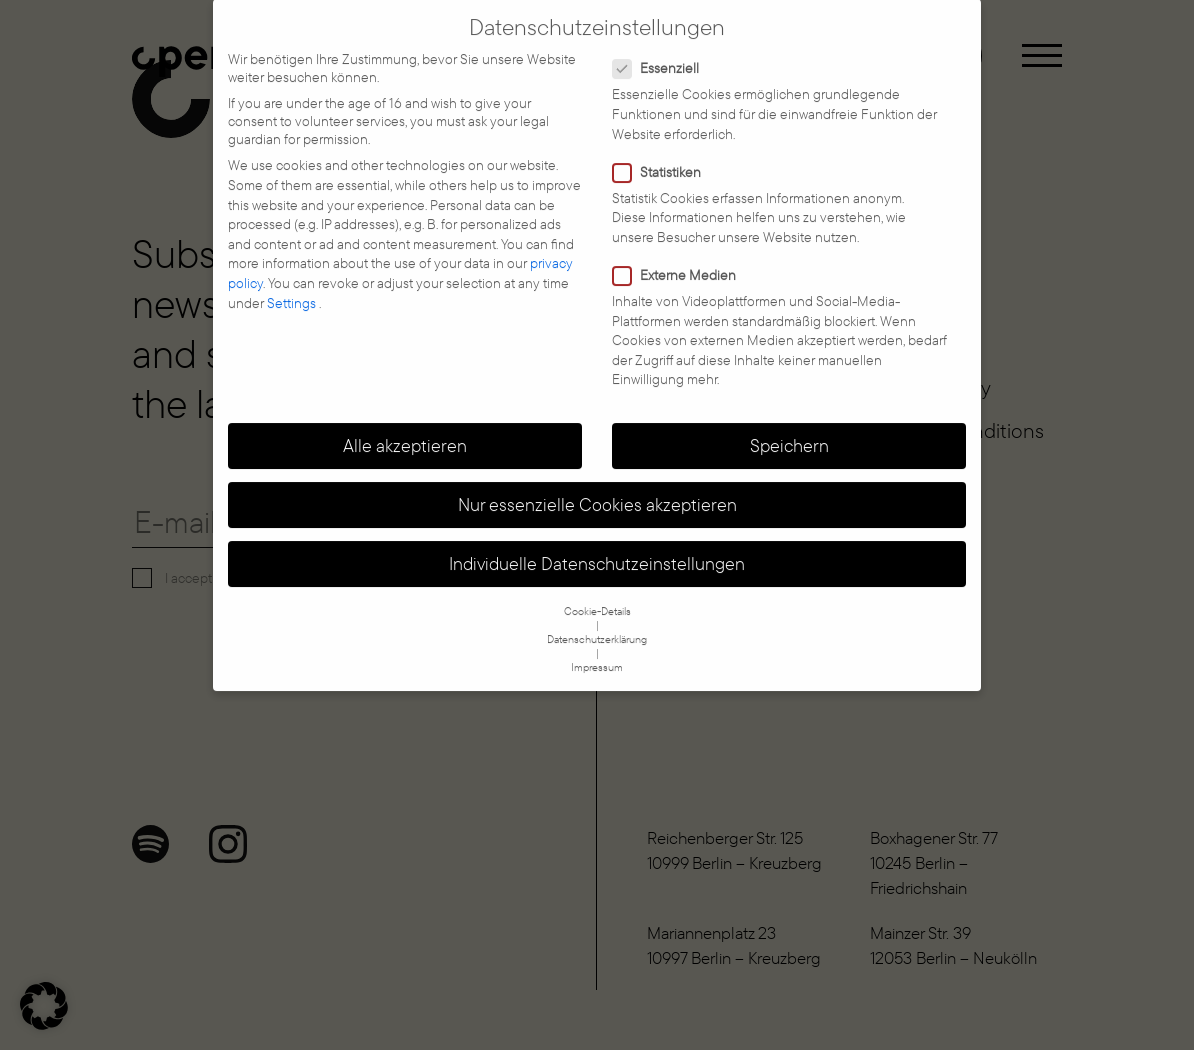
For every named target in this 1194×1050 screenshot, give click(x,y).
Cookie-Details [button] (597, 595)
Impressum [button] (597, 651)
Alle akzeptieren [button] (405, 429)
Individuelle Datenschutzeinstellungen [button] (597, 548)
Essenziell (662, 52)
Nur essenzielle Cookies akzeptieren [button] (597, 488)
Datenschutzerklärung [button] (597, 623)
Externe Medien (680, 259)
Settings (293, 287)
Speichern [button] (789, 429)
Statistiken (663, 156)
